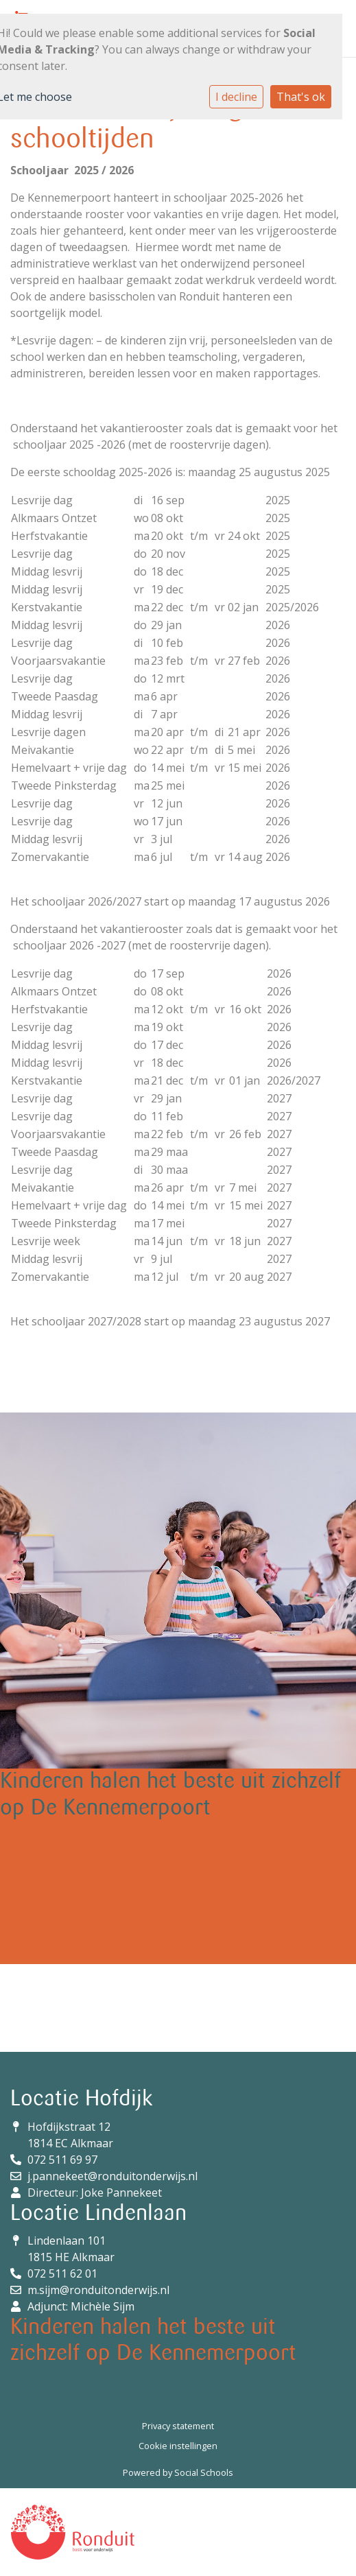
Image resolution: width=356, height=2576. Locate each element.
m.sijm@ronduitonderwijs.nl (98, 2289)
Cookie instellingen (178, 2445)
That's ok (300, 96)
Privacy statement (178, 2426)
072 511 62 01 (62, 2273)
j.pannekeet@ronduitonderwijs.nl (112, 2176)
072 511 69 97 (62, 2159)
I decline (236, 96)
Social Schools (203, 2472)
